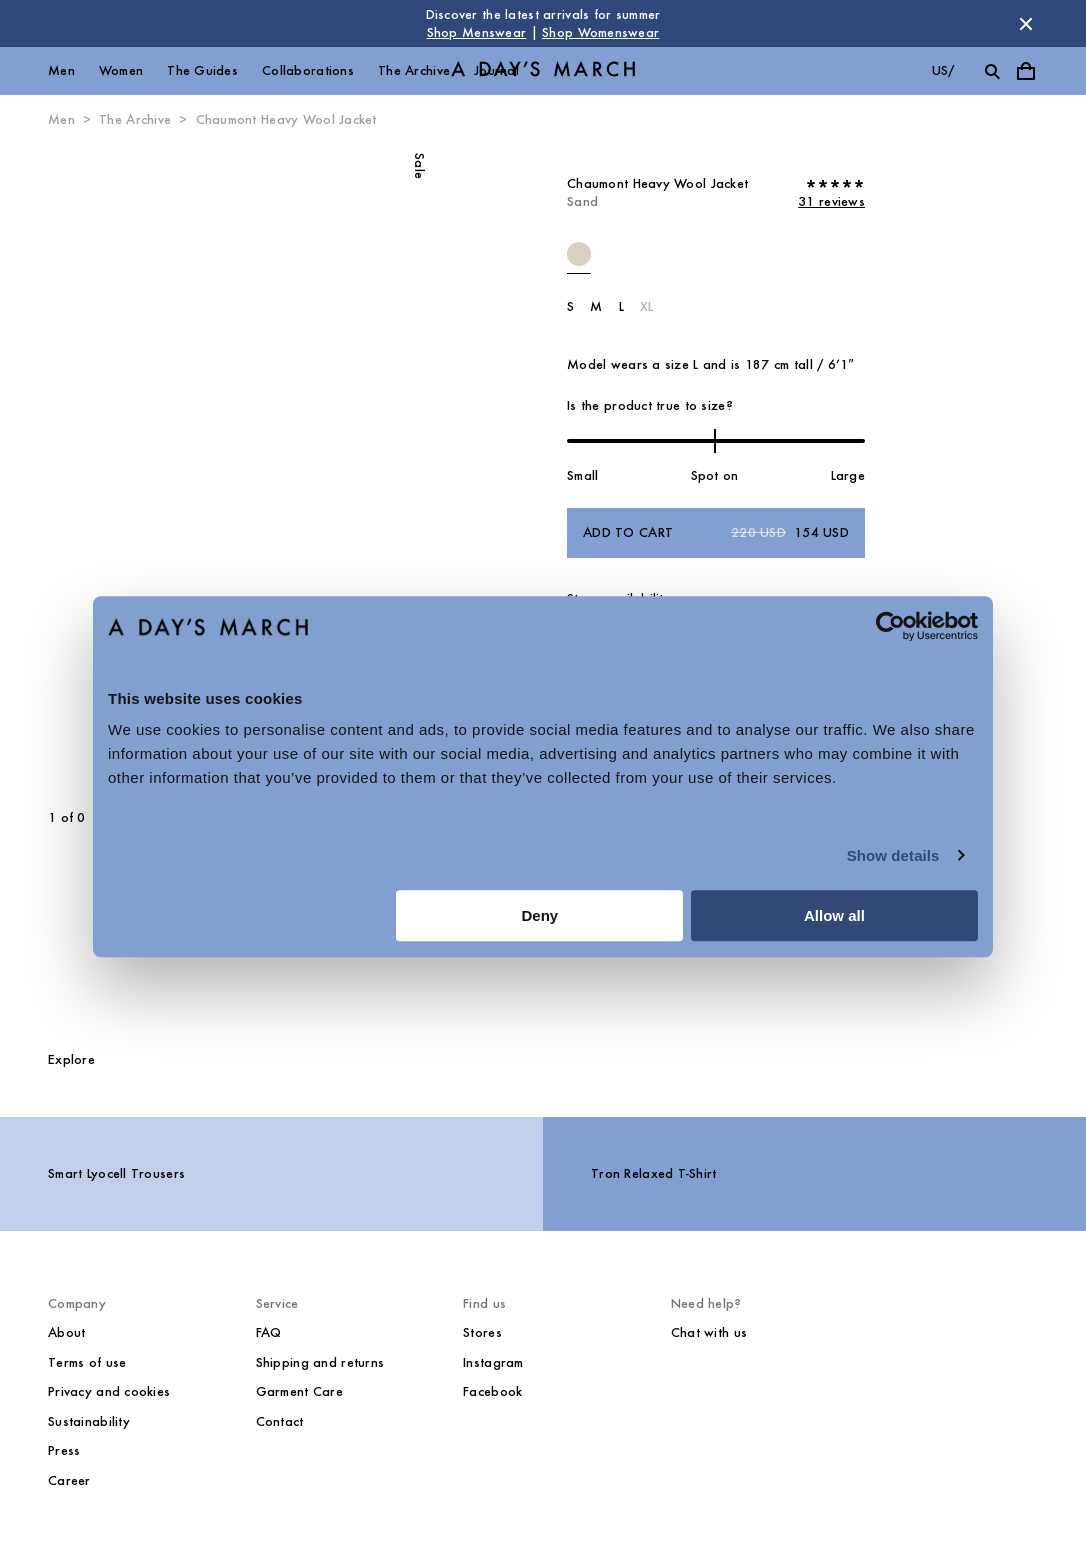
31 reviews (831, 201)
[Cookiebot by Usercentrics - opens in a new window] (890, 626)
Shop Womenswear (600, 32)
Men (61, 70)
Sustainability (89, 1421)
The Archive (414, 70)
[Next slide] (324, 469)
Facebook (492, 1391)
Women (121, 70)
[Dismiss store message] (1026, 24)
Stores (482, 1332)
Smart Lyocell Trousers (116, 1173)
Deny (540, 915)
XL (647, 306)
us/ (943, 70)
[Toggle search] (992, 71)
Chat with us (709, 1332)
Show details (893, 855)
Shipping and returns (320, 1362)
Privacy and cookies (109, 1391)
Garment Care (299, 1391)
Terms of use (87, 1362)
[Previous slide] (108, 469)
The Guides (202, 70)
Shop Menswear (477, 32)
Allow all (834, 915)
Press (64, 1450)
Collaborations (308, 70)
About (66, 1332)
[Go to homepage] (543, 71)
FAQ (269, 1332)
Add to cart (716, 533)
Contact (280, 1421)
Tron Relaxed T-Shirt (654, 1173)
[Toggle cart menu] (1026, 71)
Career (69, 1480)
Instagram (493, 1362)
